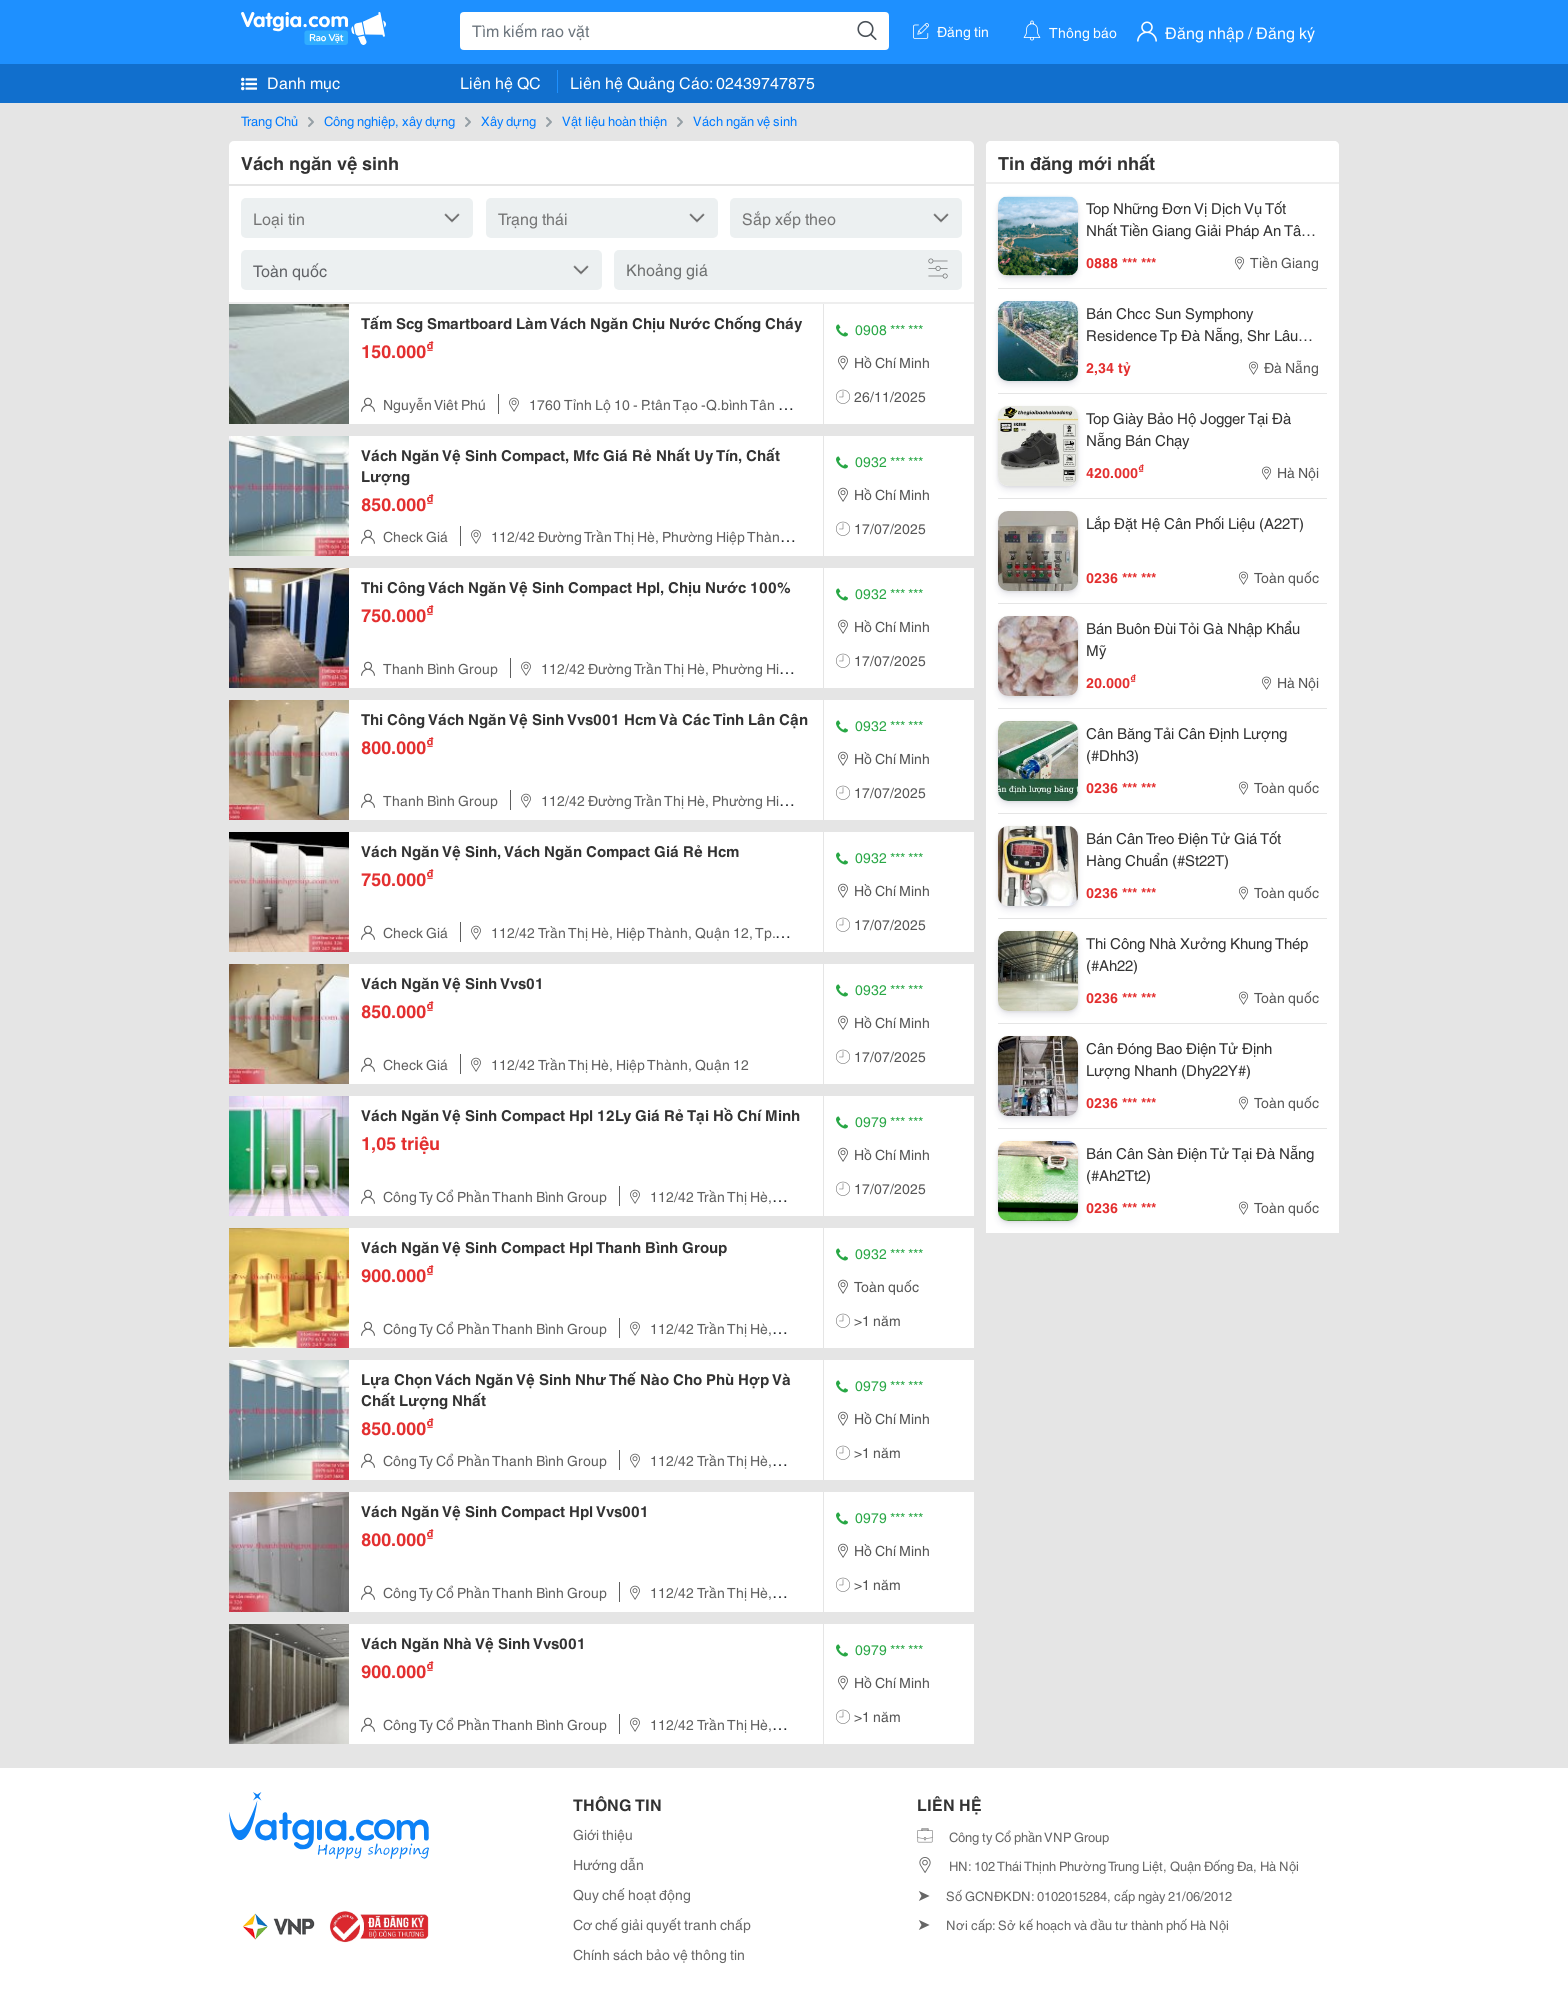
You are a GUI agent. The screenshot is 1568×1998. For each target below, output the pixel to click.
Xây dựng (508, 120)
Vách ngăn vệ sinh (745, 120)
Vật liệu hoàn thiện (614, 120)
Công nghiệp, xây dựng (389, 120)
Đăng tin (951, 31)
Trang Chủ (269, 120)
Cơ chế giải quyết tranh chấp (662, 1924)
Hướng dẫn (608, 1864)
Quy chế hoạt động (632, 1894)
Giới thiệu (603, 1834)
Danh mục (290, 82)
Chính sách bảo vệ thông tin (659, 1954)
